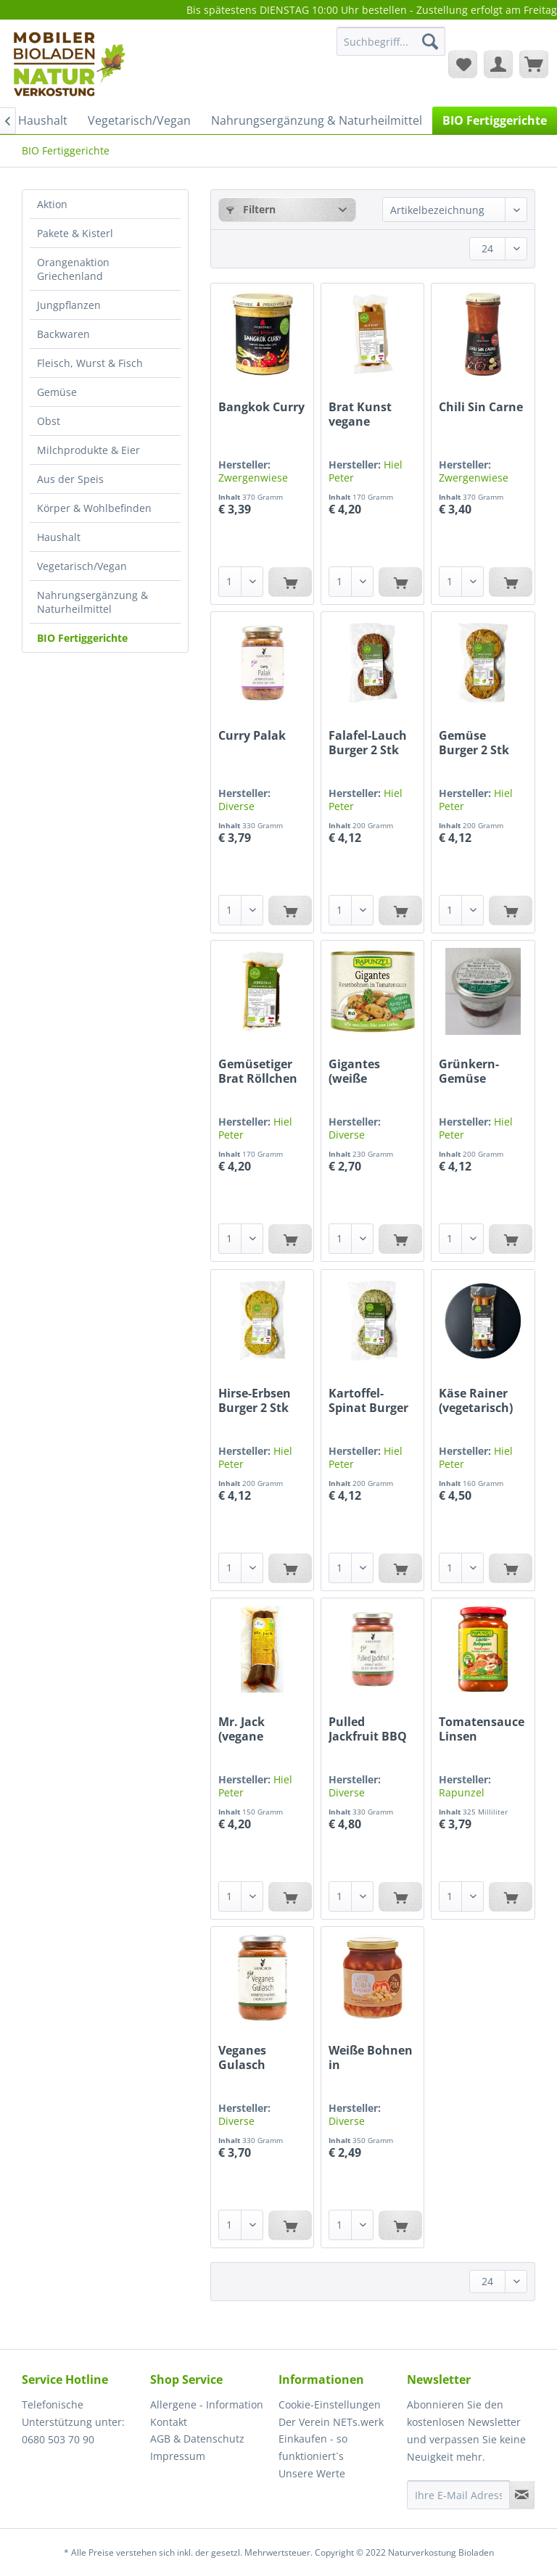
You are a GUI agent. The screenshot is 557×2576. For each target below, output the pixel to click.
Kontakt (168, 2422)
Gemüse (57, 392)
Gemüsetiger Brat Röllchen (257, 1071)
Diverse (236, 806)
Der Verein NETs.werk (331, 2422)
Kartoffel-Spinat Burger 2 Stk (368, 1400)
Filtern (251, 209)
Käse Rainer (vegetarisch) (476, 1400)
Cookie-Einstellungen (329, 2404)
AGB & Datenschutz (197, 2438)
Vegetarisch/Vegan (82, 566)
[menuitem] (391, 48)
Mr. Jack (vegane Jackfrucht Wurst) (248, 1728)
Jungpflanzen (69, 305)
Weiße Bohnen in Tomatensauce (371, 2057)
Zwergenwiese (253, 477)
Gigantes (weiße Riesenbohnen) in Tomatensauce (372, 1071)
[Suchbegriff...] (391, 41)
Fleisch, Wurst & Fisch (90, 363)
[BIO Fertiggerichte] (494, 120)
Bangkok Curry (261, 407)
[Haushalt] (43, 120)
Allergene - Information (206, 2404)
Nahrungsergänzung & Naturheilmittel (92, 602)
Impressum (177, 2456)
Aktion (52, 204)
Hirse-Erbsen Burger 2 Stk (254, 1400)
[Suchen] (430, 41)
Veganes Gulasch (242, 2057)
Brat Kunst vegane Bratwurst (360, 414)
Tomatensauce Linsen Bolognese (481, 1728)
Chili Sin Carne (481, 407)
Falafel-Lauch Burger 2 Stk (368, 742)
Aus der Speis (70, 479)
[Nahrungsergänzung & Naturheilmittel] (316, 120)
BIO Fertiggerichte (82, 638)
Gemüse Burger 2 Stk (474, 742)
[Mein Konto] (498, 63)
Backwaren (63, 334)
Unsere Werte (311, 2473)
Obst (48, 421)
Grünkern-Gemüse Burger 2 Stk (474, 1071)
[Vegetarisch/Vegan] (139, 120)
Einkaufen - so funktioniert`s (312, 2447)
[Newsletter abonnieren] (522, 2494)
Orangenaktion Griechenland (73, 269)
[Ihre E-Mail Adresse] (458, 2494)
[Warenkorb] (533, 63)
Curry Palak (252, 735)
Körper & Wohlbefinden (94, 508)
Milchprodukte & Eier (88, 450)
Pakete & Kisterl (75, 233)
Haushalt (59, 537)
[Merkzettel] (462, 63)
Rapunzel (461, 1792)
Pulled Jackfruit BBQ (368, 1728)
